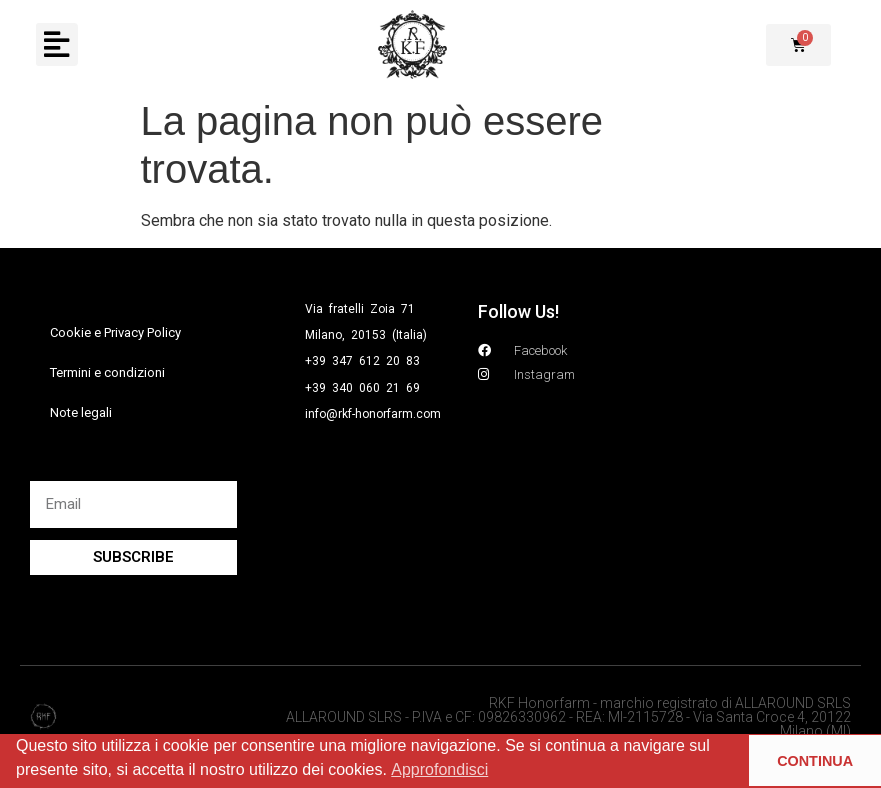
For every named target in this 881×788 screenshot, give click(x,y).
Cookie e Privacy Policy (115, 332)
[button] (56, 45)
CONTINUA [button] (815, 761)
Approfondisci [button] (439, 769)
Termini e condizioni (107, 372)
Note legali (81, 412)
